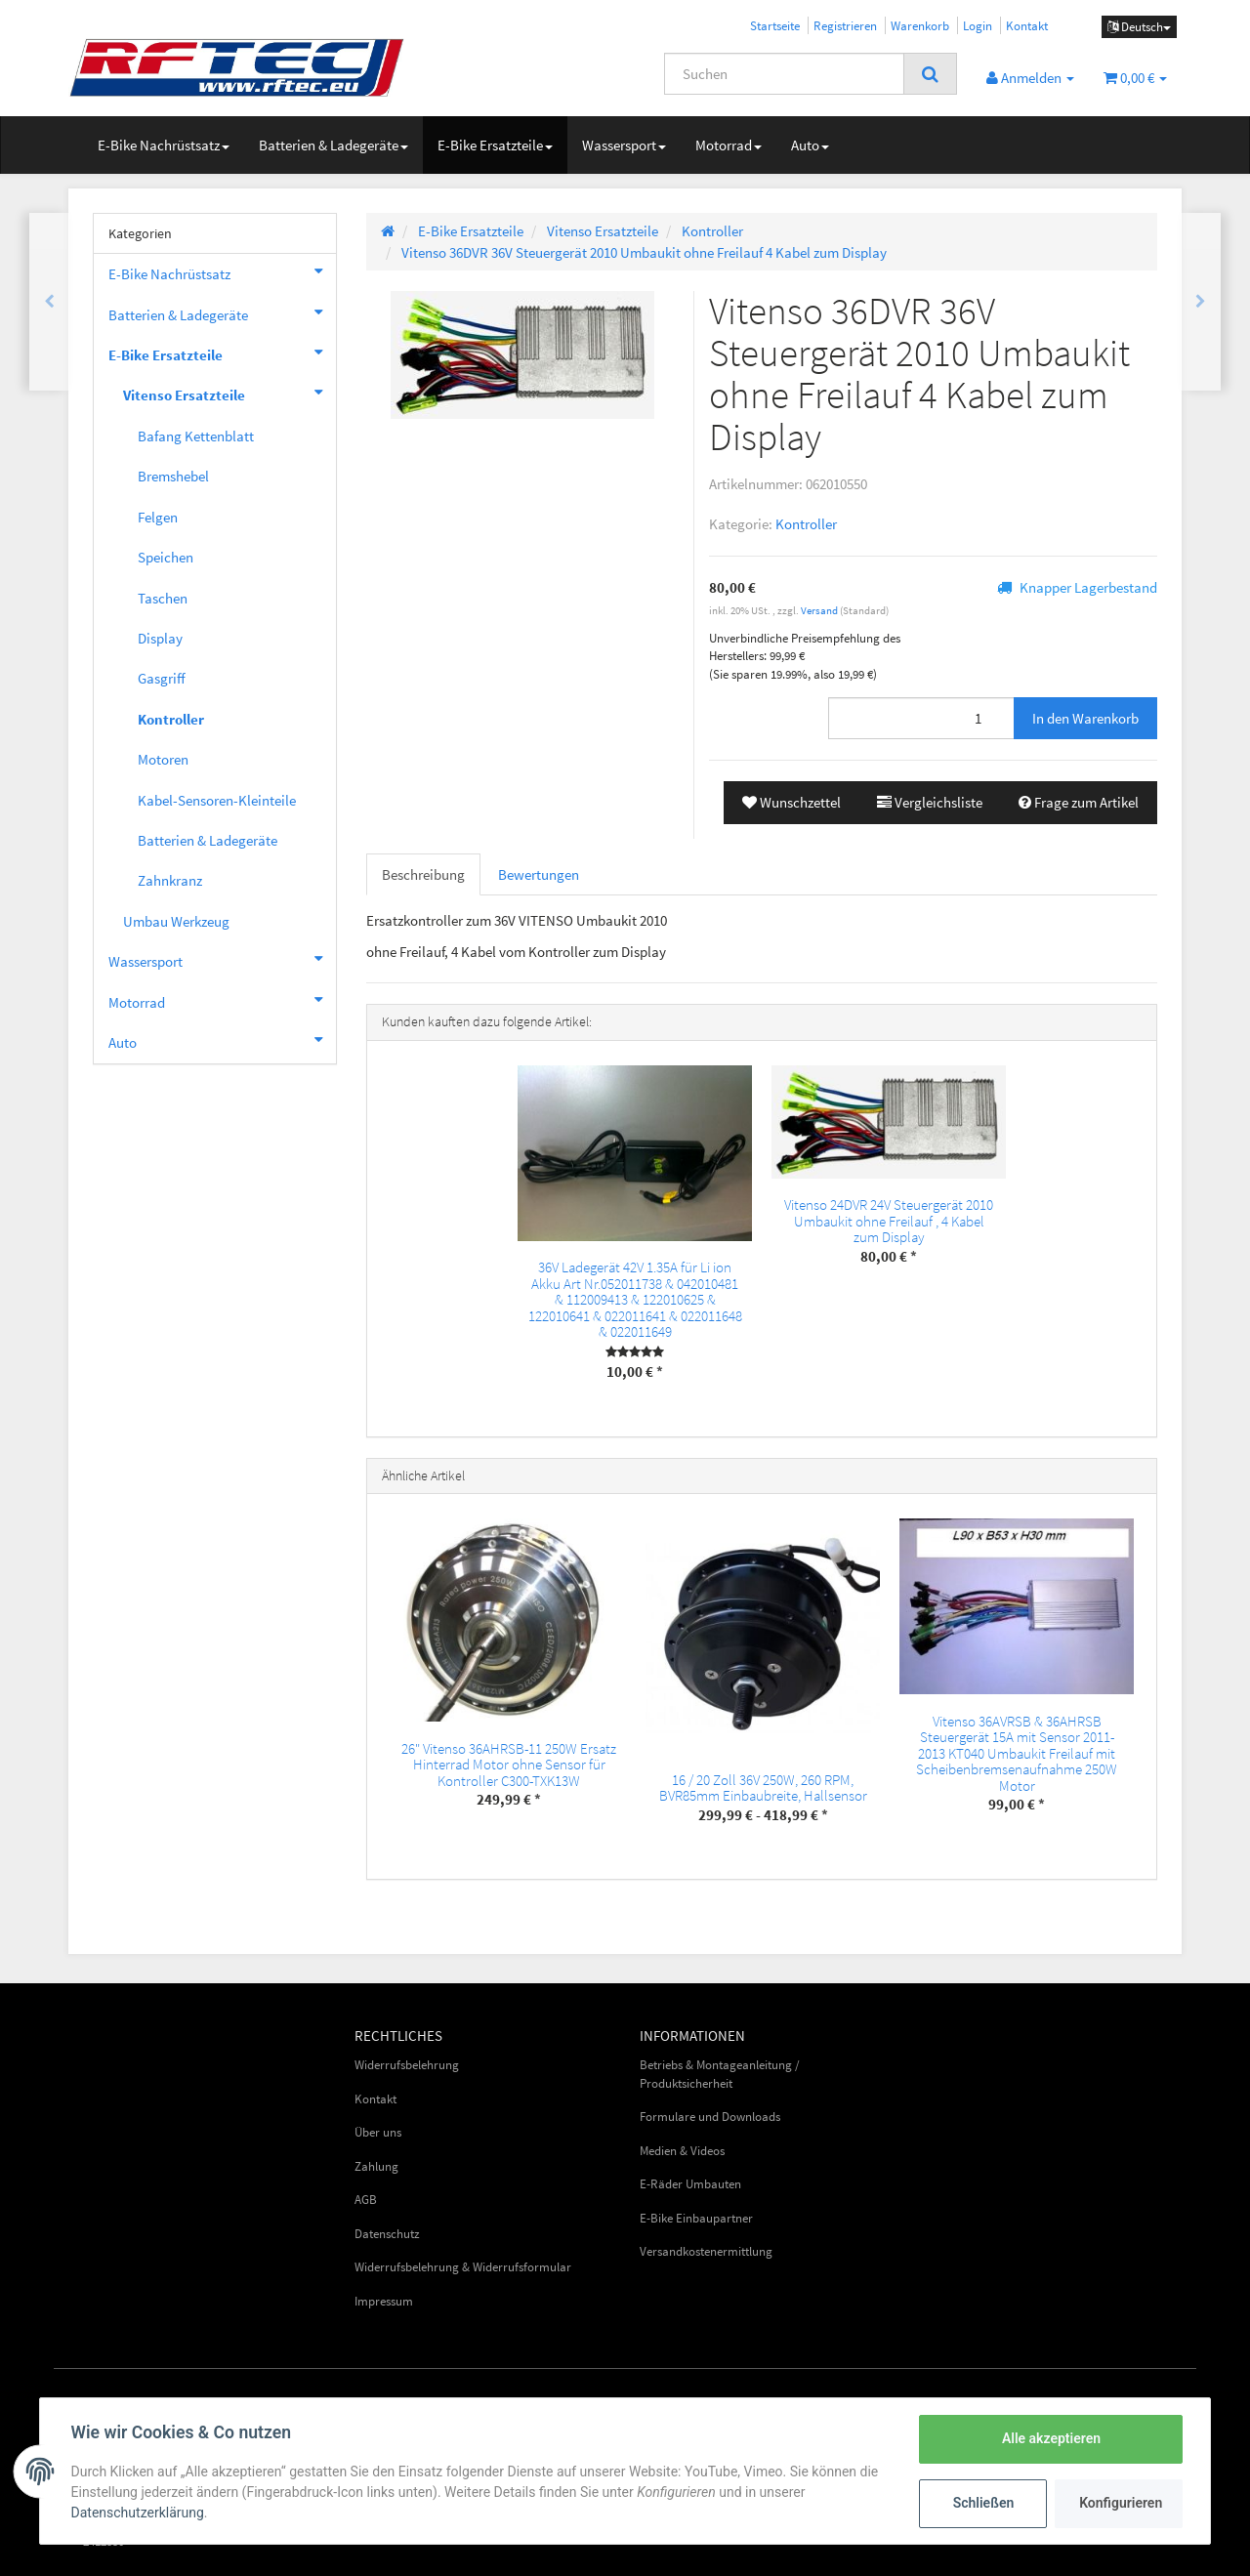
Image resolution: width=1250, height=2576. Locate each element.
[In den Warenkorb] (1085, 718)
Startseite (775, 25)
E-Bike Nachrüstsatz (163, 145)
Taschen (163, 598)
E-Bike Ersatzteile (495, 145)
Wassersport (624, 145)
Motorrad (728, 145)
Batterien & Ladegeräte (333, 145)
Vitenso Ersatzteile (229, 392)
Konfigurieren (1120, 2503)
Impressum (383, 2301)
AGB (365, 2199)
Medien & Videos (682, 2150)
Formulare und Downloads (710, 2116)
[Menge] (921, 718)
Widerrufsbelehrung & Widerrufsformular (462, 2267)
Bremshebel (173, 476)
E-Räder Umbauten (690, 2184)
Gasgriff (162, 678)
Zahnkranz (170, 880)
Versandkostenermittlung (706, 2251)
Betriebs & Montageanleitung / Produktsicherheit (720, 2074)
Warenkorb (920, 25)
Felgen (158, 517)
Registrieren (845, 25)
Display (160, 638)
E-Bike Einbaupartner (696, 2218)
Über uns (377, 2132)
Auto (810, 145)
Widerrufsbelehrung (406, 2065)
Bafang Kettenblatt (196, 436)
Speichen (165, 557)
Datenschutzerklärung (137, 2512)
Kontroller (806, 524)
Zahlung (376, 2166)
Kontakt (1027, 25)
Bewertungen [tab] (538, 874)
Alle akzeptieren (1050, 2438)
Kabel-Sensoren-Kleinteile (217, 800)
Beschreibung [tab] (423, 874)
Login (977, 25)
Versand (820, 610)
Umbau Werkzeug (176, 921)
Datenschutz (387, 2233)
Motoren (163, 759)
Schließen (983, 2503)
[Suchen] (784, 74)
